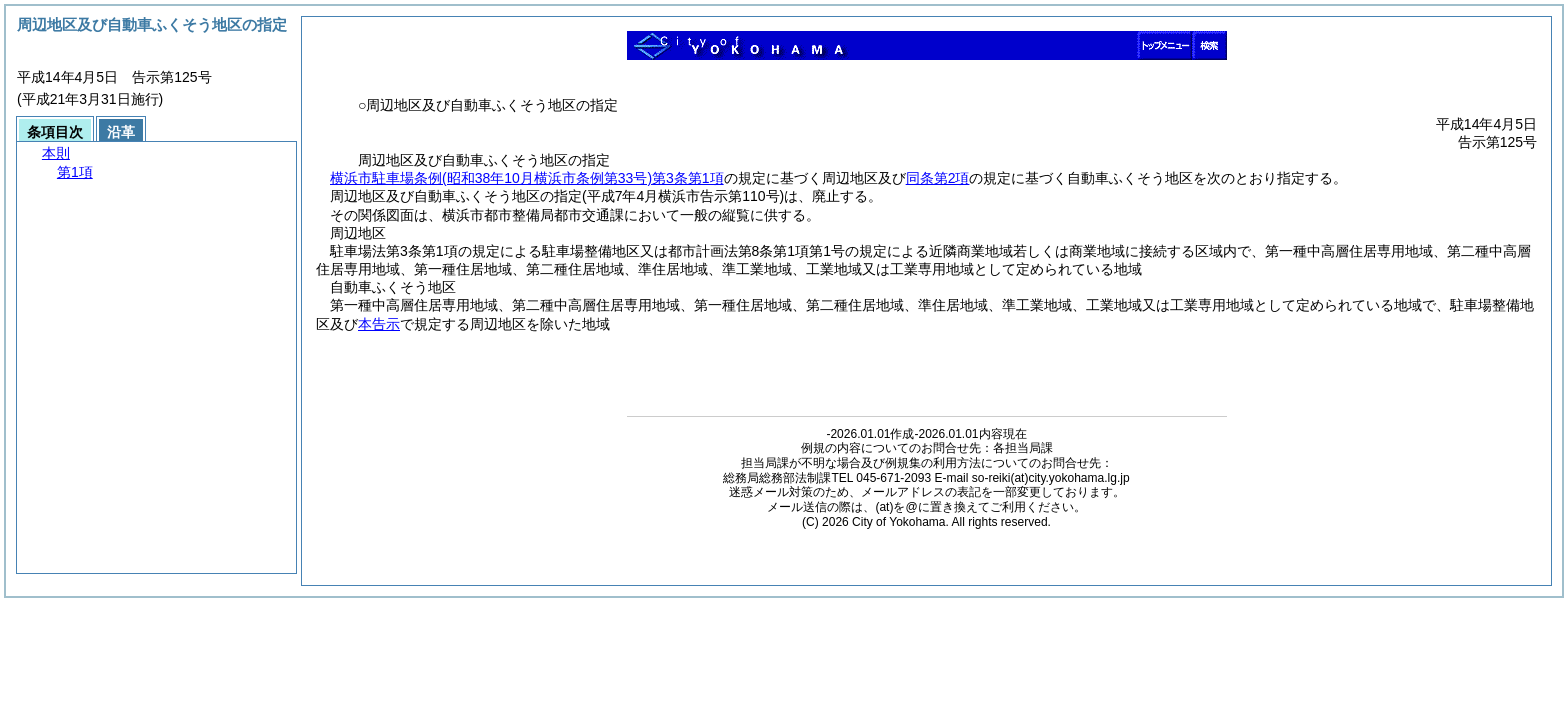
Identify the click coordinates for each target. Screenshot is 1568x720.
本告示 (379, 324)
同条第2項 (938, 178)
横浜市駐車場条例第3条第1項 (527, 178)
